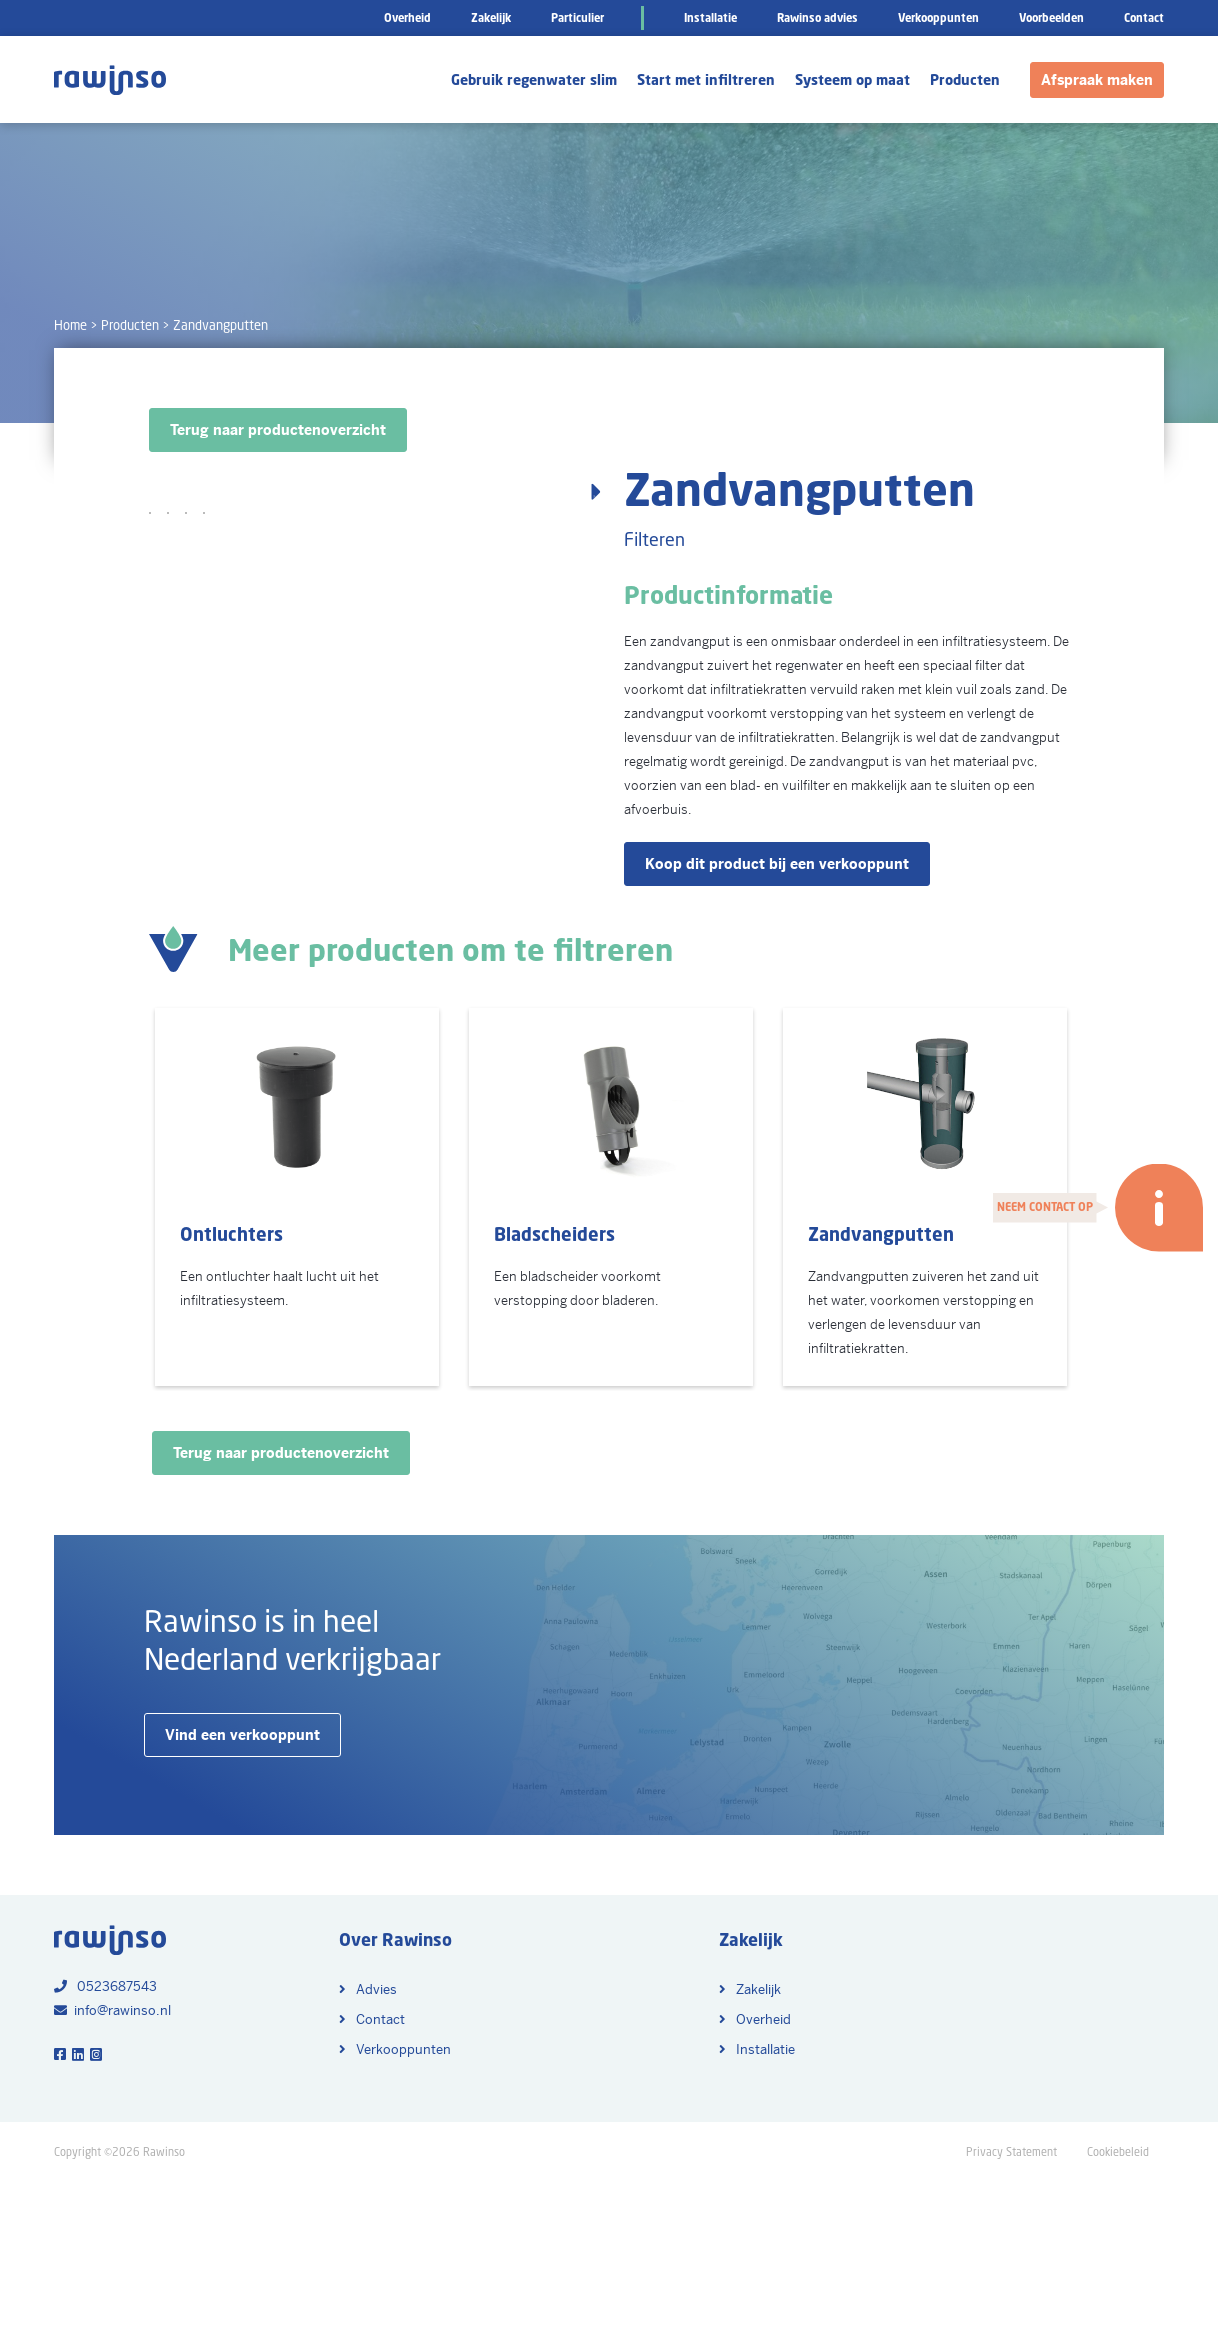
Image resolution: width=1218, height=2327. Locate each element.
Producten (130, 325)
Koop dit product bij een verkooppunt (777, 864)
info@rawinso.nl (112, 2156)
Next (588, 723)
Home (70, 325)
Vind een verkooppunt (242, 1881)
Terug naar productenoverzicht (278, 430)
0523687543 (105, 2132)
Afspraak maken (1097, 80)
